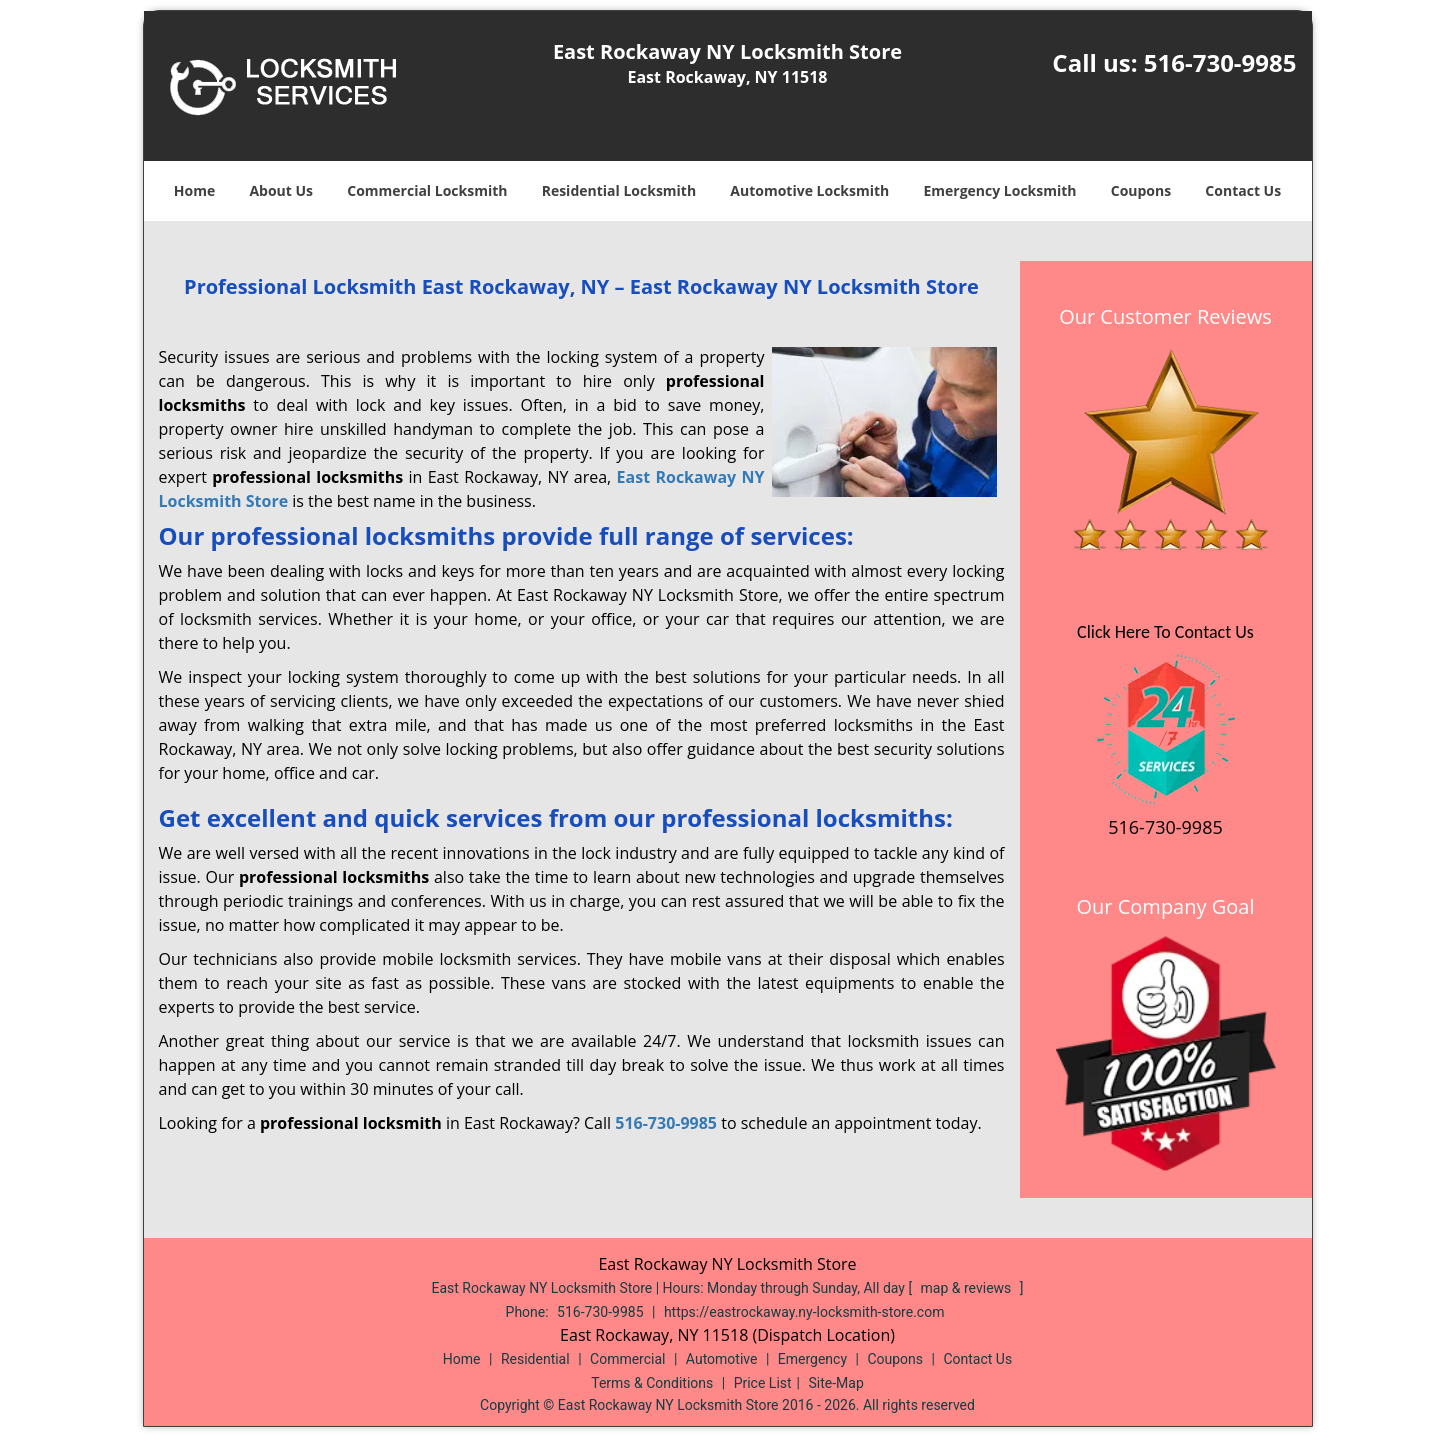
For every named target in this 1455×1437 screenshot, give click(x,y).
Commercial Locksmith (427, 190)
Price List (763, 1383)
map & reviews (968, 1288)
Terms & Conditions (652, 1383)
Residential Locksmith (619, 190)
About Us (281, 190)
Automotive (722, 1359)
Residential (535, 1359)
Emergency (812, 1359)
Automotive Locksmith (809, 190)
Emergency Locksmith (999, 190)
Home (194, 190)
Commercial (627, 1359)
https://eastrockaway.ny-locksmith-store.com (804, 1312)
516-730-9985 (1220, 62)
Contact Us (1243, 190)
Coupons (1141, 190)
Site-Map (836, 1383)
